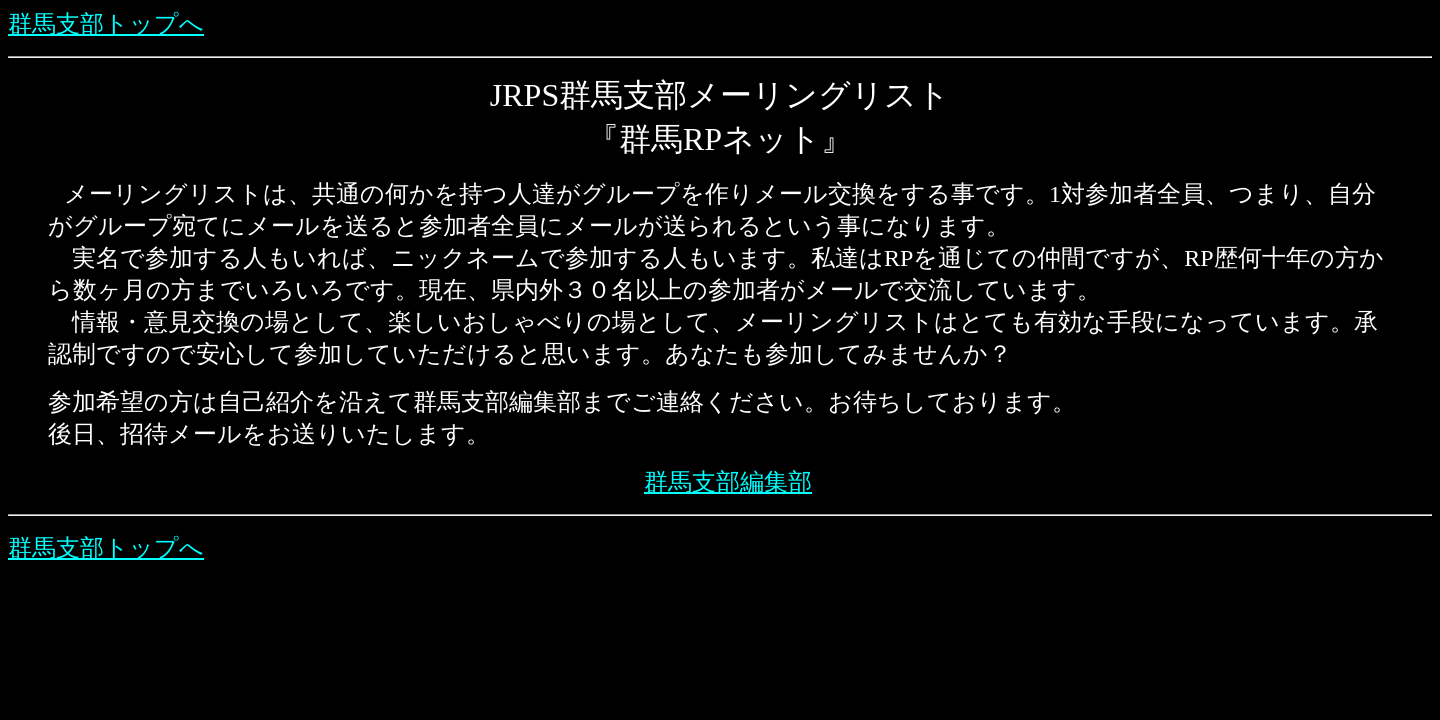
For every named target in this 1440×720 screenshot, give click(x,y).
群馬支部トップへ (106, 24)
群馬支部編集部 (728, 482)
